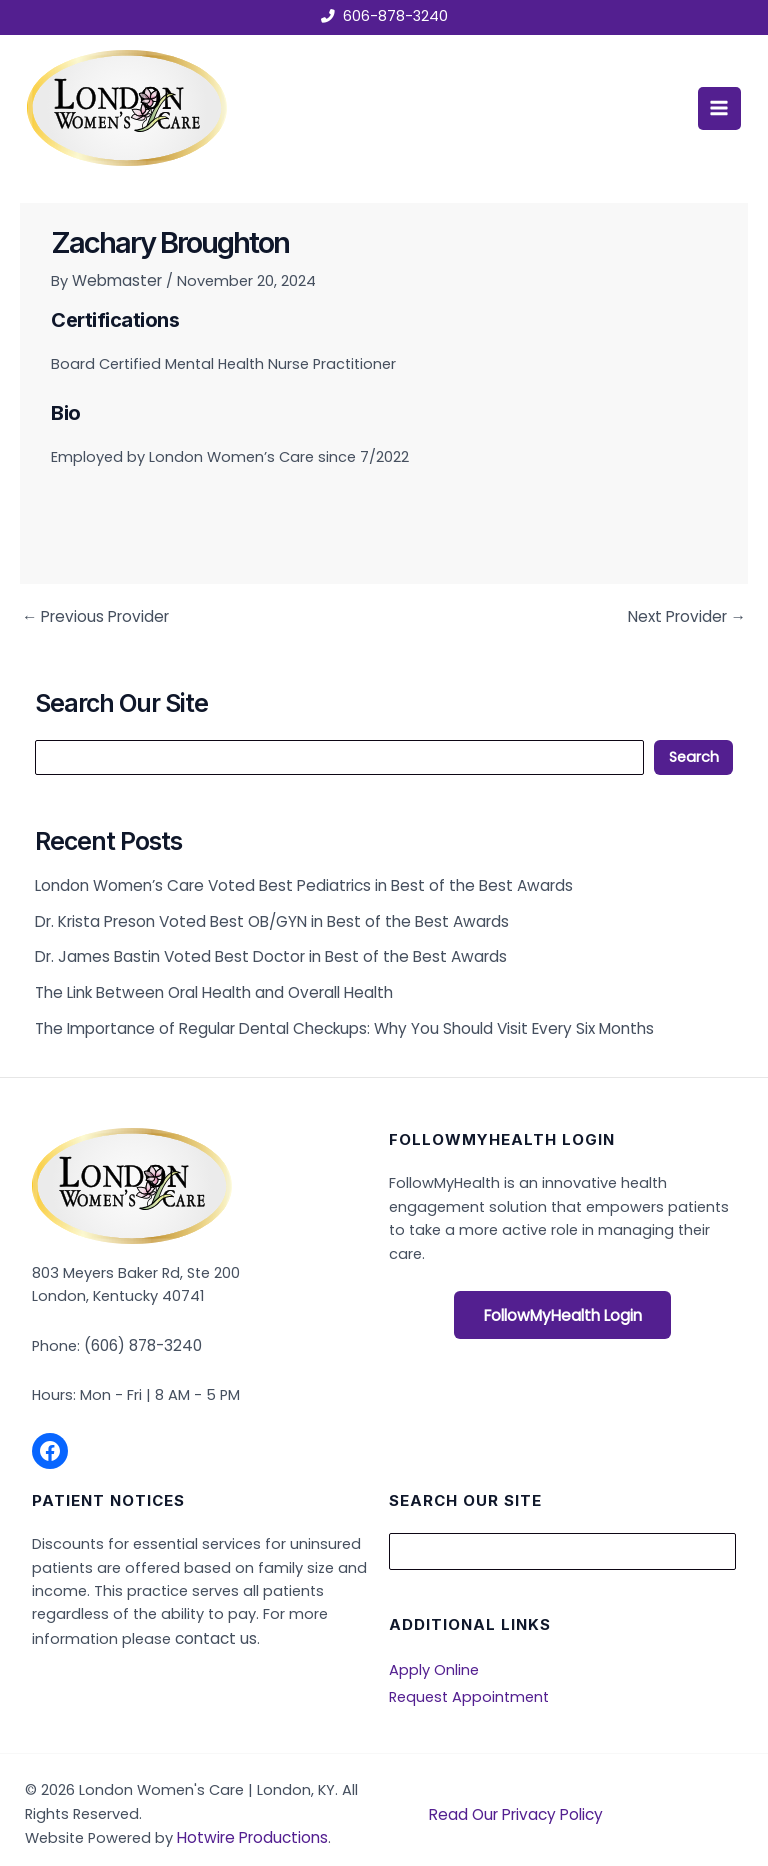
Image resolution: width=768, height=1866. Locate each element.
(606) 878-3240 (142, 1332)
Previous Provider (92, 614)
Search (694, 754)
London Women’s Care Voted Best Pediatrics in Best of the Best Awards (295, 881)
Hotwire (206, 1819)
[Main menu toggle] (715, 107)
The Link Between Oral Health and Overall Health (207, 982)
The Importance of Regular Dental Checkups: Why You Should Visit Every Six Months (335, 1016)
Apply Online (434, 1654)
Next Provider (689, 614)
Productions (278, 1819)
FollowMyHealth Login (562, 1304)
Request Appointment (469, 1680)
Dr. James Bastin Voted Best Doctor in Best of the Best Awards (262, 949)
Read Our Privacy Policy (512, 1795)
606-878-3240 (395, 17)
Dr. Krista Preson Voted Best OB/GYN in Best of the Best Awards (264, 915)
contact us (213, 1624)
